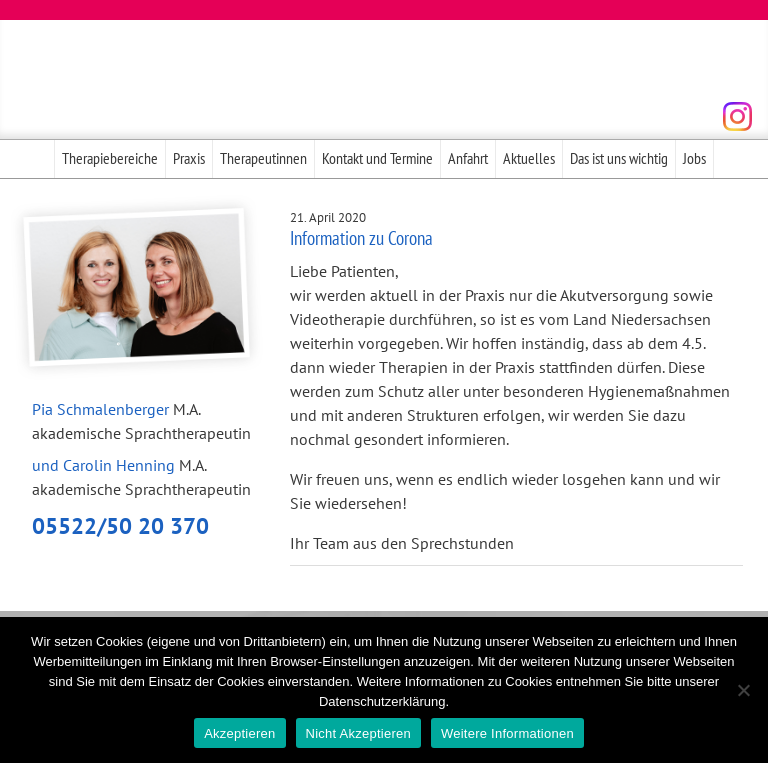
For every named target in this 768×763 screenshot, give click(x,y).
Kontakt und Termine (377, 158)
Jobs (694, 158)
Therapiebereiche (110, 158)
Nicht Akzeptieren (358, 733)
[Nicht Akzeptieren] (743, 690)
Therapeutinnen (263, 158)
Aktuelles (529, 158)
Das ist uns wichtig (619, 158)
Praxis (189, 158)
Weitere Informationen (507, 733)
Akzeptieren (239, 733)
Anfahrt (468, 158)
